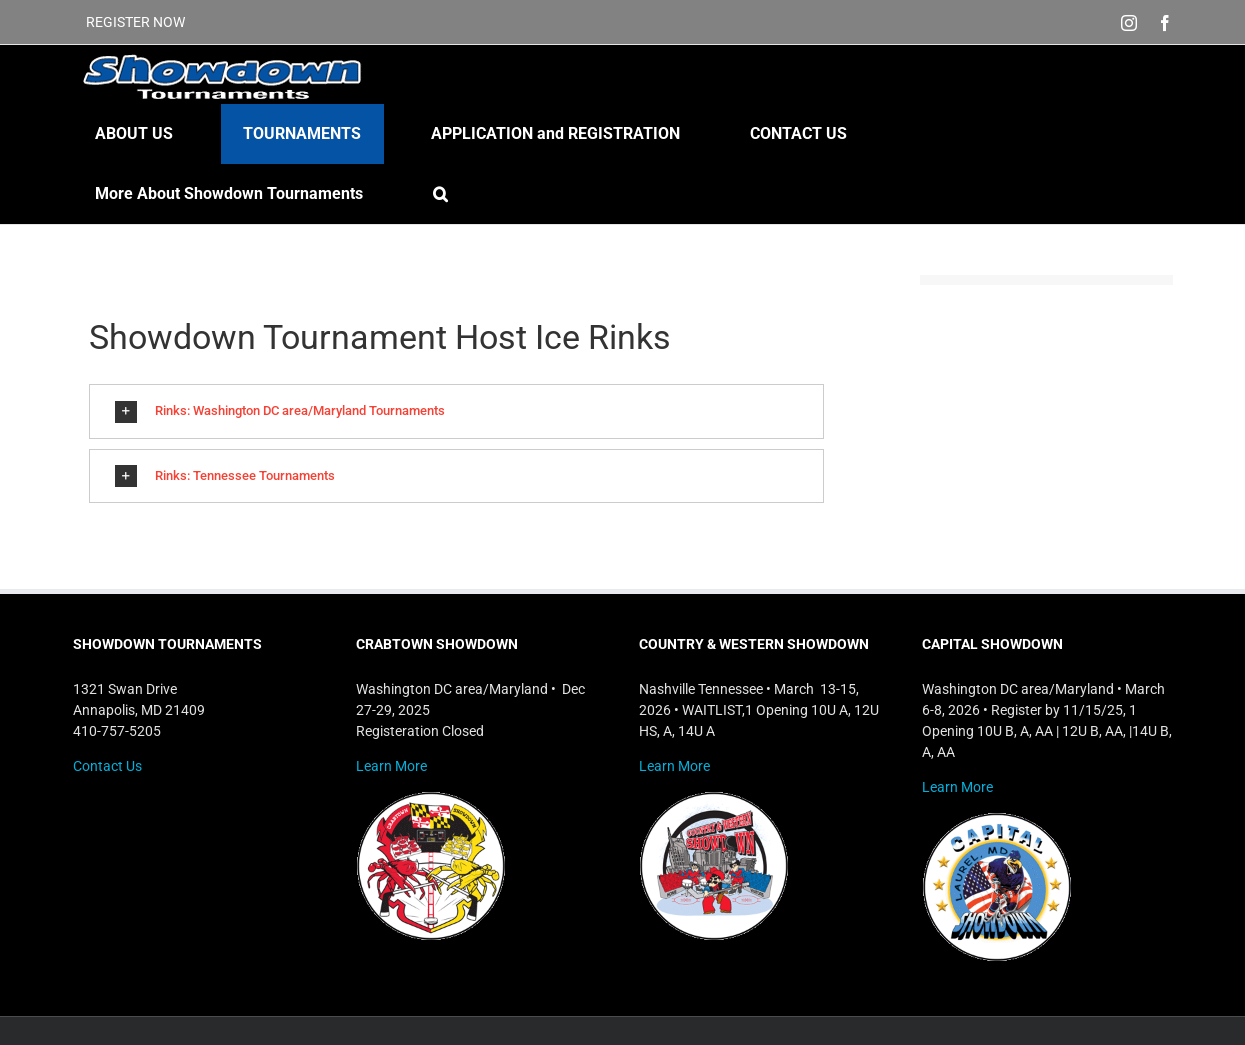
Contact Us (107, 766)
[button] (441, 194)
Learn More (391, 766)
